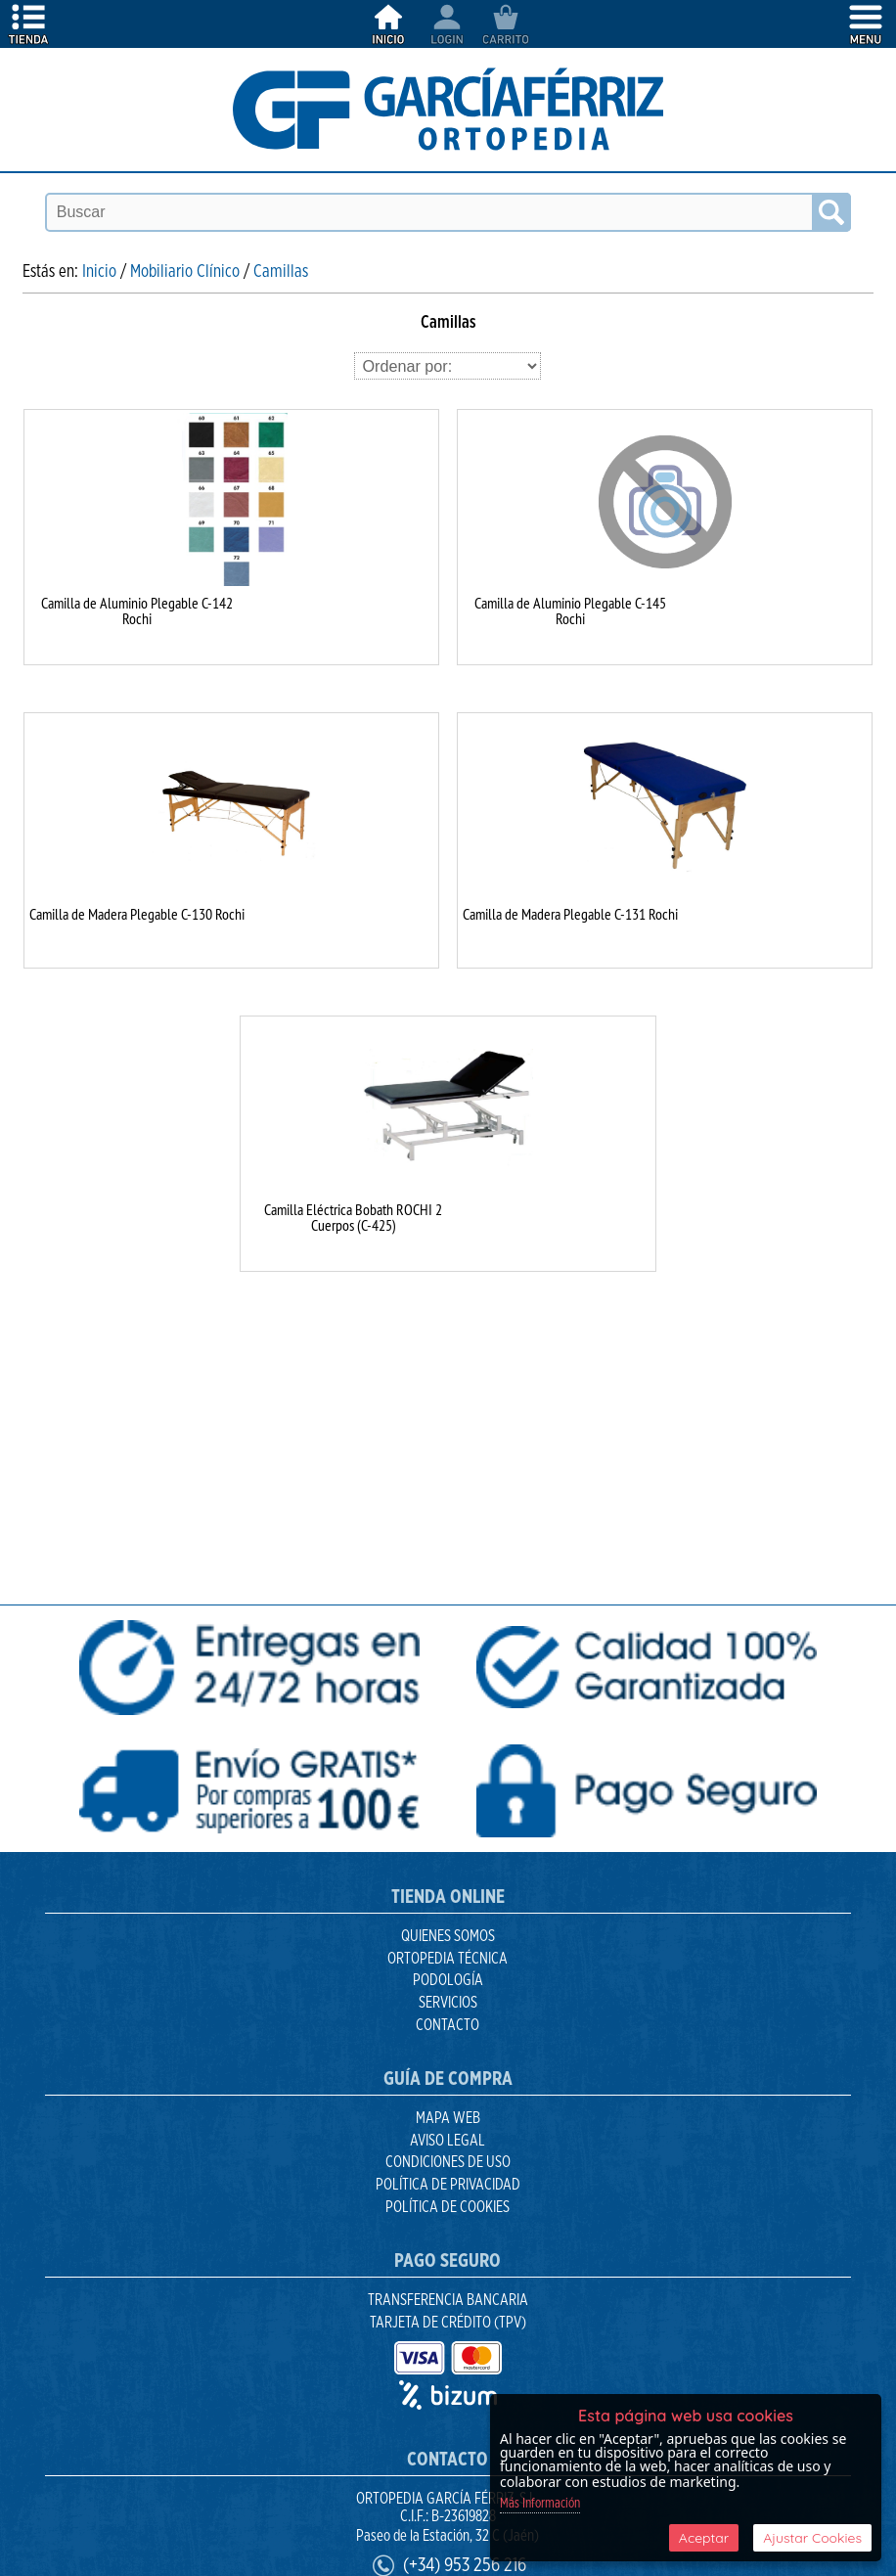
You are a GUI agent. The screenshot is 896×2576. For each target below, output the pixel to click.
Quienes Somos (448, 1936)
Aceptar (704, 2538)
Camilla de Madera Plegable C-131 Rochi (570, 914)
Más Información (540, 2503)
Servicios (448, 2003)
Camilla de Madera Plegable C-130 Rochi (137, 914)
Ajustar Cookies (812, 2538)
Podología (448, 1980)
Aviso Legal (447, 2140)
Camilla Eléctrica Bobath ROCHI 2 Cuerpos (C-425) (353, 1217)
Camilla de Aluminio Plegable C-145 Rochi (570, 610)
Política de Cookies (447, 2207)
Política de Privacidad (448, 2184)
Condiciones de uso (448, 2162)
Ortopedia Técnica (447, 1958)
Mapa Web (448, 2118)
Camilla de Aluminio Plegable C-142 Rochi (137, 610)
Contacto (447, 2025)
